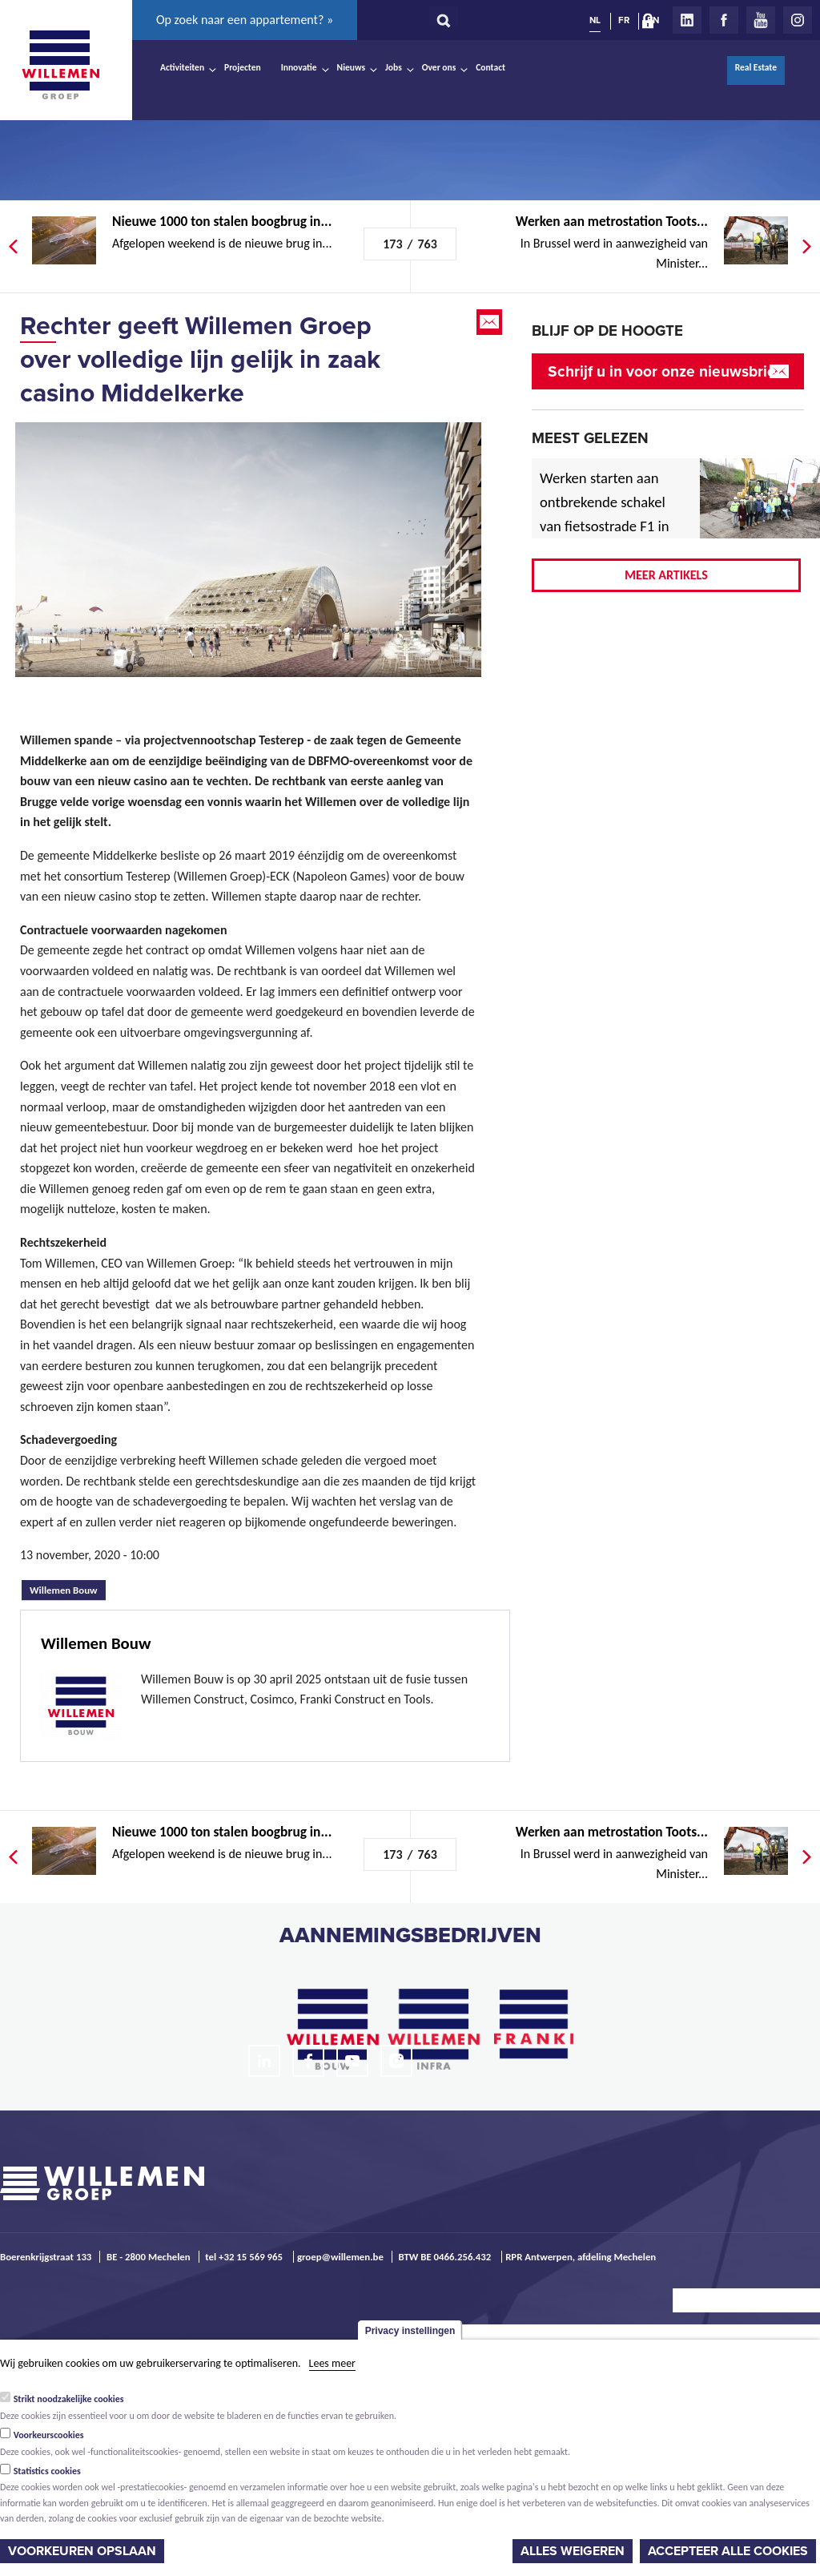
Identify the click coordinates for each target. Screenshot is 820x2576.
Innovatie (299, 67)
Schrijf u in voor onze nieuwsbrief (664, 371)
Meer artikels (666, 575)
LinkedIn (687, 20)
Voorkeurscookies (49, 2435)
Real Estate (756, 67)
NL (595, 20)
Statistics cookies (47, 2471)
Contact (490, 67)
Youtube (760, 20)
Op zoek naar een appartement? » (244, 19)
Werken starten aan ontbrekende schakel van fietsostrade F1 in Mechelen (604, 514)
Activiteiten (182, 67)
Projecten (242, 67)
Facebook (723, 20)
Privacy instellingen (410, 2330)
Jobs (393, 67)
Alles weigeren (573, 2551)
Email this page (490, 322)
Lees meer (332, 2363)
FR (623, 20)
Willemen (60, 65)
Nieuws (351, 67)
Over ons (439, 67)
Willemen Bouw (68, 1588)
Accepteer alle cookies (728, 2551)
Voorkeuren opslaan (82, 2551)
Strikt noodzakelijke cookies (69, 2399)
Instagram (797, 20)
